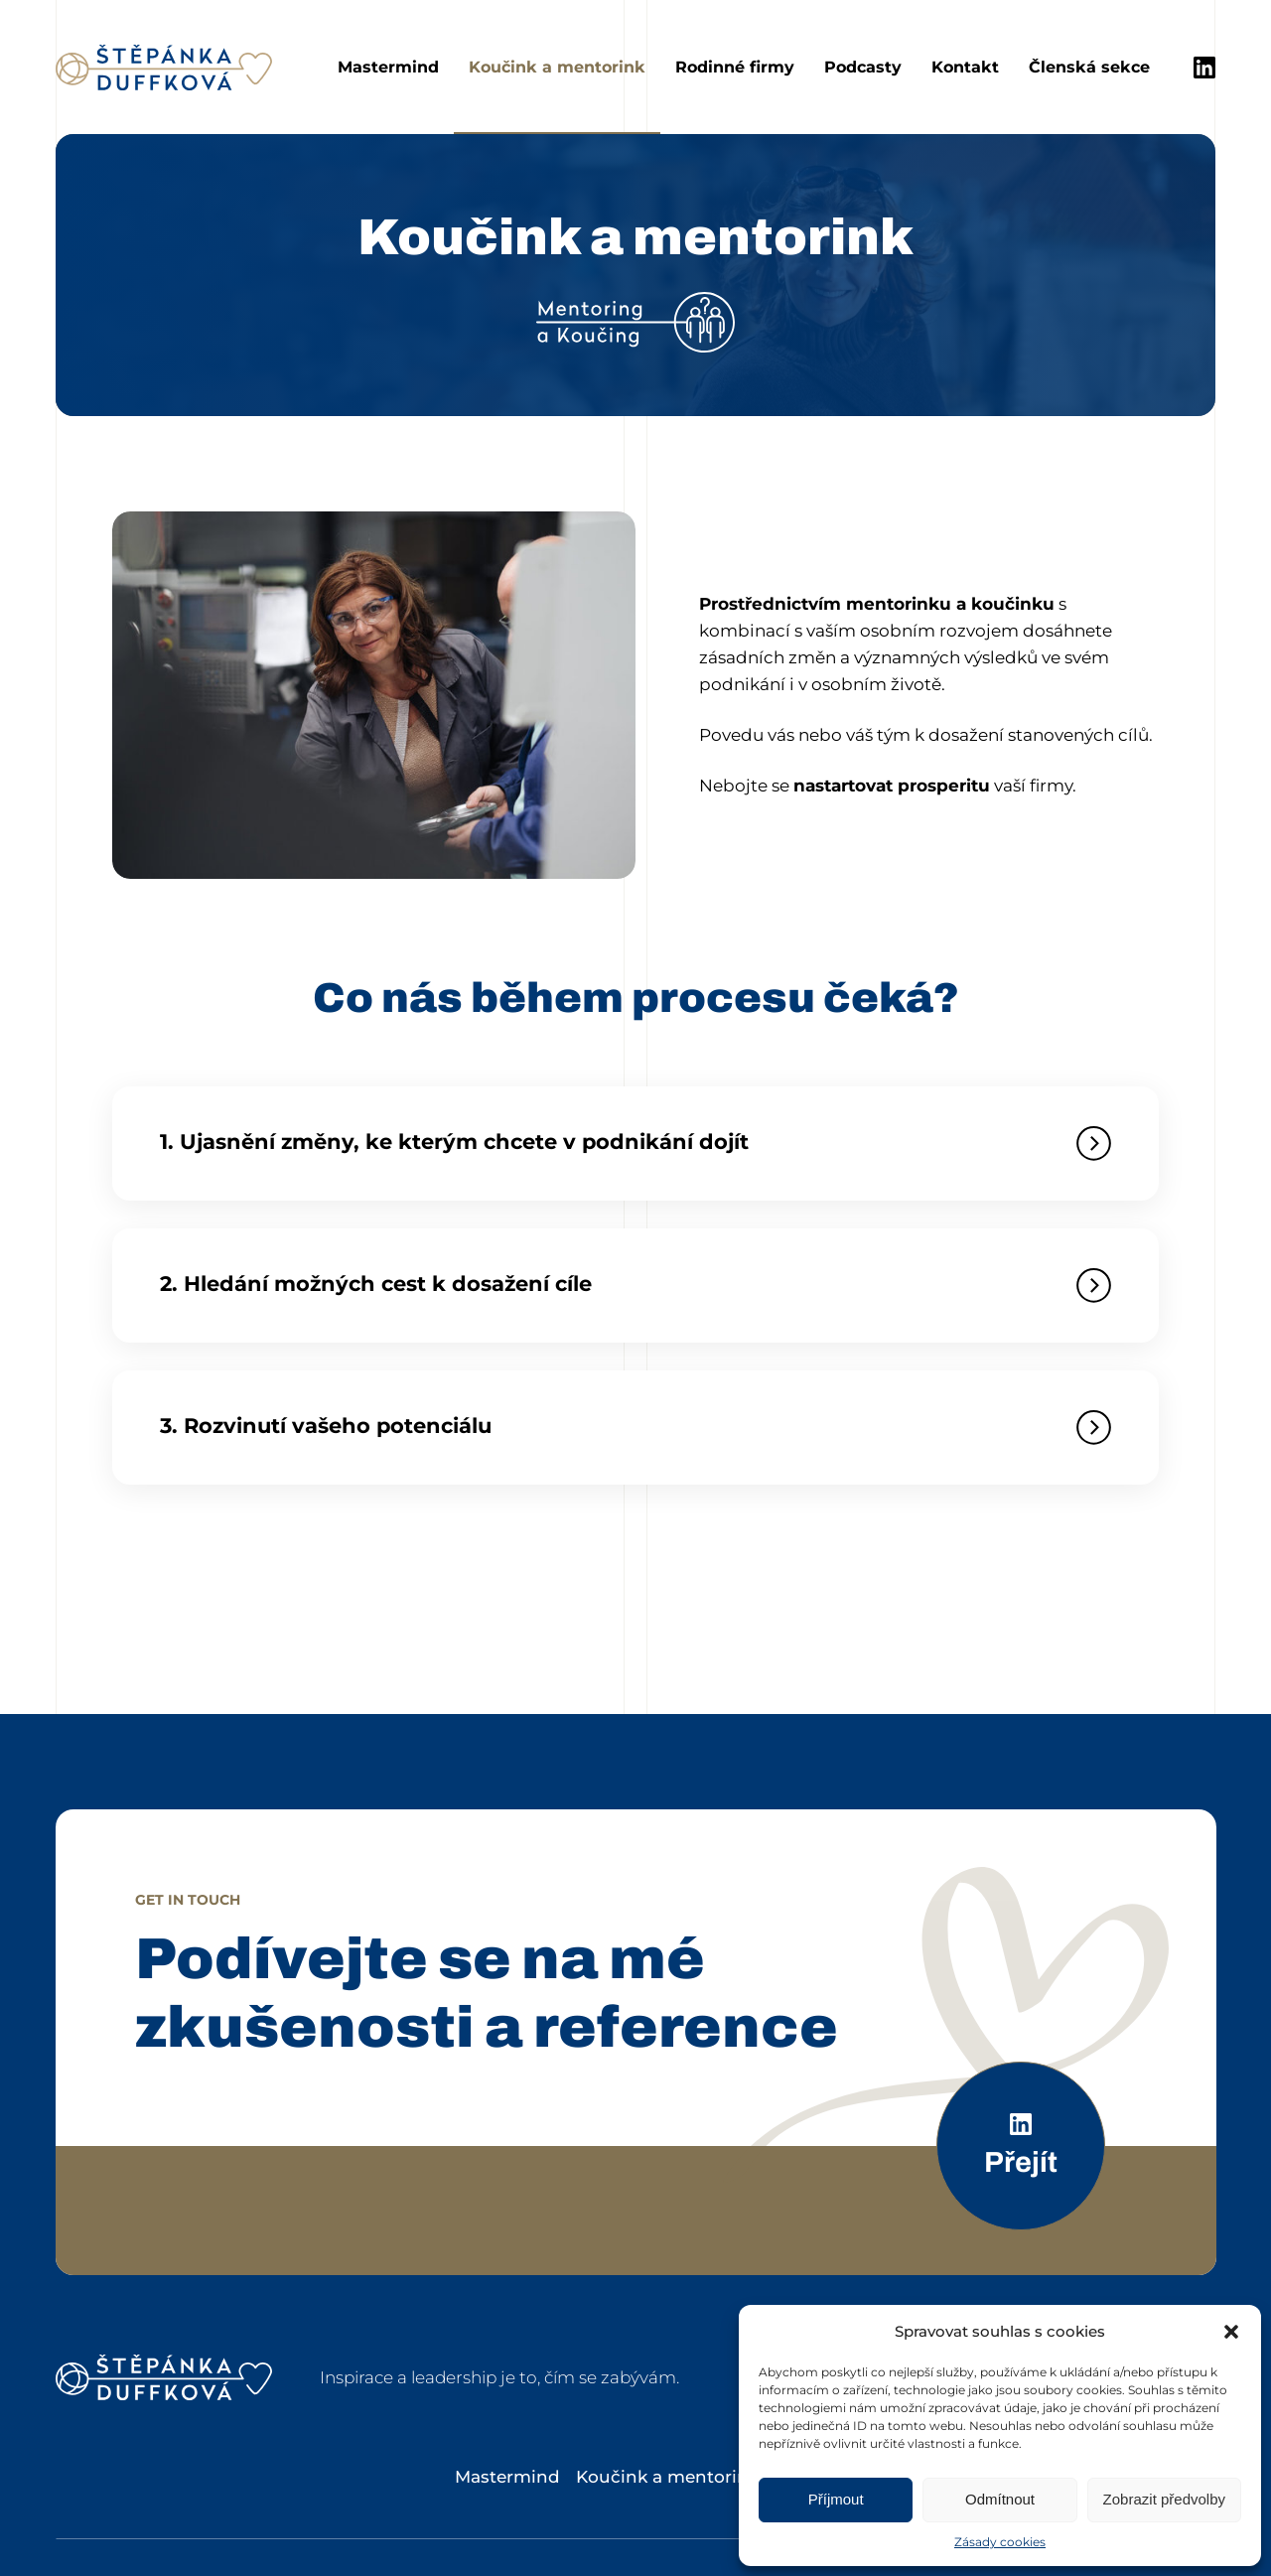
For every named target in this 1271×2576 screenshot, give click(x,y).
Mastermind (388, 67)
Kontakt (965, 67)
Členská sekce (1089, 67)
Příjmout (836, 2499)
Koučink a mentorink (557, 67)
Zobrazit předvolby (1164, 2499)
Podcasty (863, 67)
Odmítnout (1000, 2499)
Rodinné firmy (734, 67)
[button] (1231, 2332)
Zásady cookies (1000, 2541)
